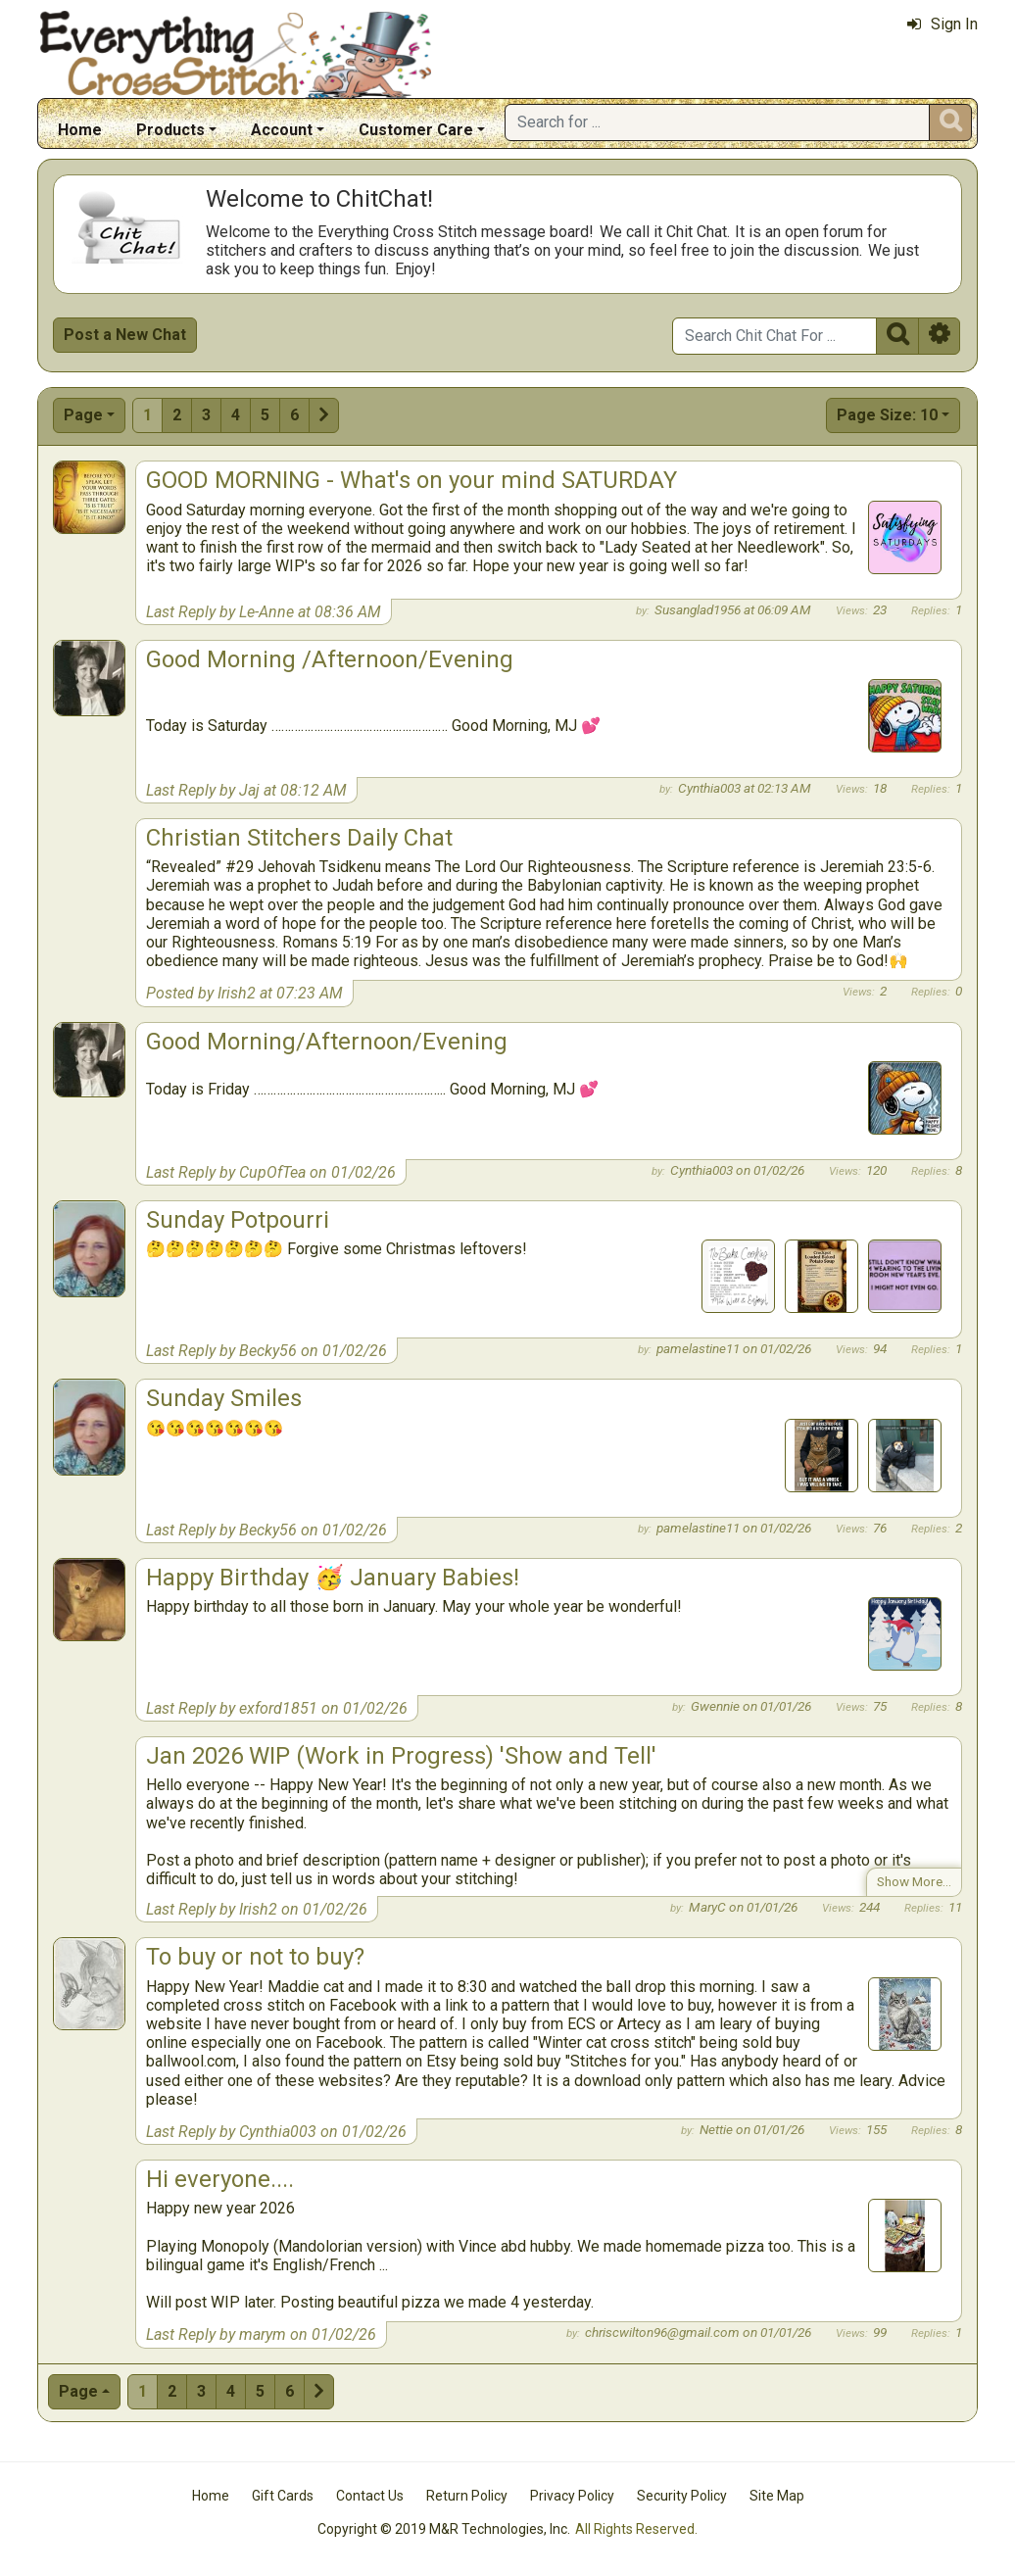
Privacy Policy (572, 2495)
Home (80, 130)
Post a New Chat (125, 334)
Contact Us (370, 2495)
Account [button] (282, 130)
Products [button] (170, 130)
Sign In (942, 24)
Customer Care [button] (416, 130)
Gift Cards (283, 2495)
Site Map (776, 2495)
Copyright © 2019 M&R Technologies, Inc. (443, 2529)
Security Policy (682, 2495)
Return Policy (467, 2495)
